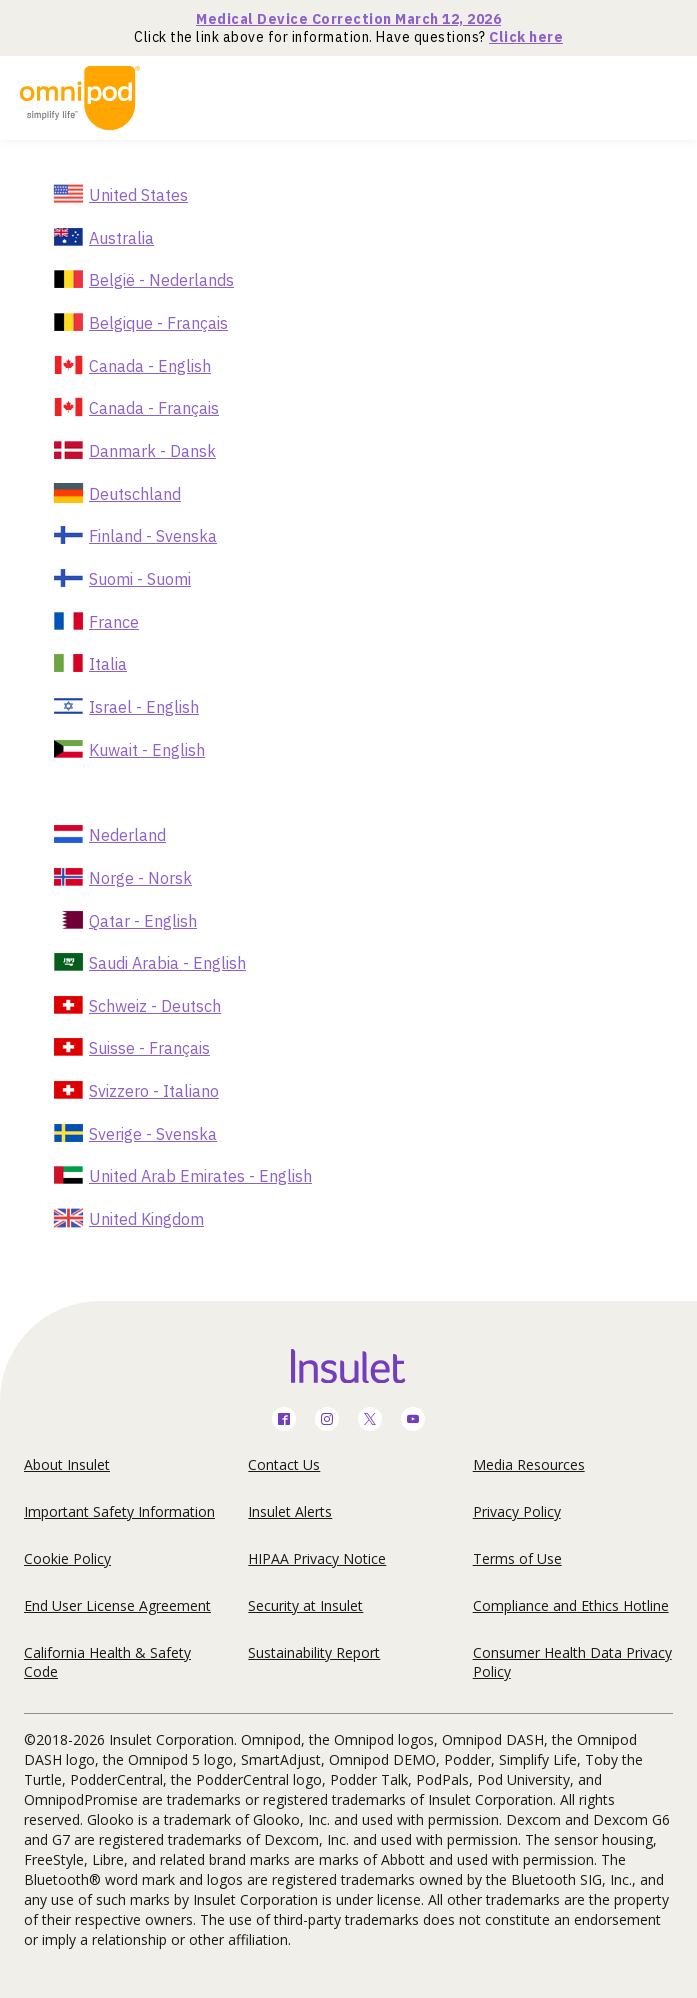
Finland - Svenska (153, 536)
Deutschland (135, 494)
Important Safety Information (119, 1511)
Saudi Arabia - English (167, 963)
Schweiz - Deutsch (155, 1006)
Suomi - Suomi (140, 579)
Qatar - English (143, 921)
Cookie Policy (67, 1558)
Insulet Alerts (290, 1511)
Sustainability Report (314, 1652)
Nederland (127, 835)
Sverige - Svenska (153, 1134)
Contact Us (284, 1464)
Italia (108, 664)
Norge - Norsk (140, 878)
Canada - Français (154, 408)
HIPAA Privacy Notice (317, 1558)
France (114, 622)
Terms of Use (517, 1558)
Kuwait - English (147, 750)
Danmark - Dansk (152, 451)
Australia (121, 238)
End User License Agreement (117, 1605)
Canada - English (150, 366)
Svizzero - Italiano (154, 1091)
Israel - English (144, 707)
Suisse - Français (149, 1048)
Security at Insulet (305, 1605)
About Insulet (67, 1464)
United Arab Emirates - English (200, 1176)
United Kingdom (146, 1219)
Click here (526, 37)
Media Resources (529, 1464)
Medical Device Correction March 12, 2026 (348, 19)
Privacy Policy (517, 1511)
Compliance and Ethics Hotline (571, 1605)
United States (138, 195)
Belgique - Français (158, 323)
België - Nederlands (161, 280)
